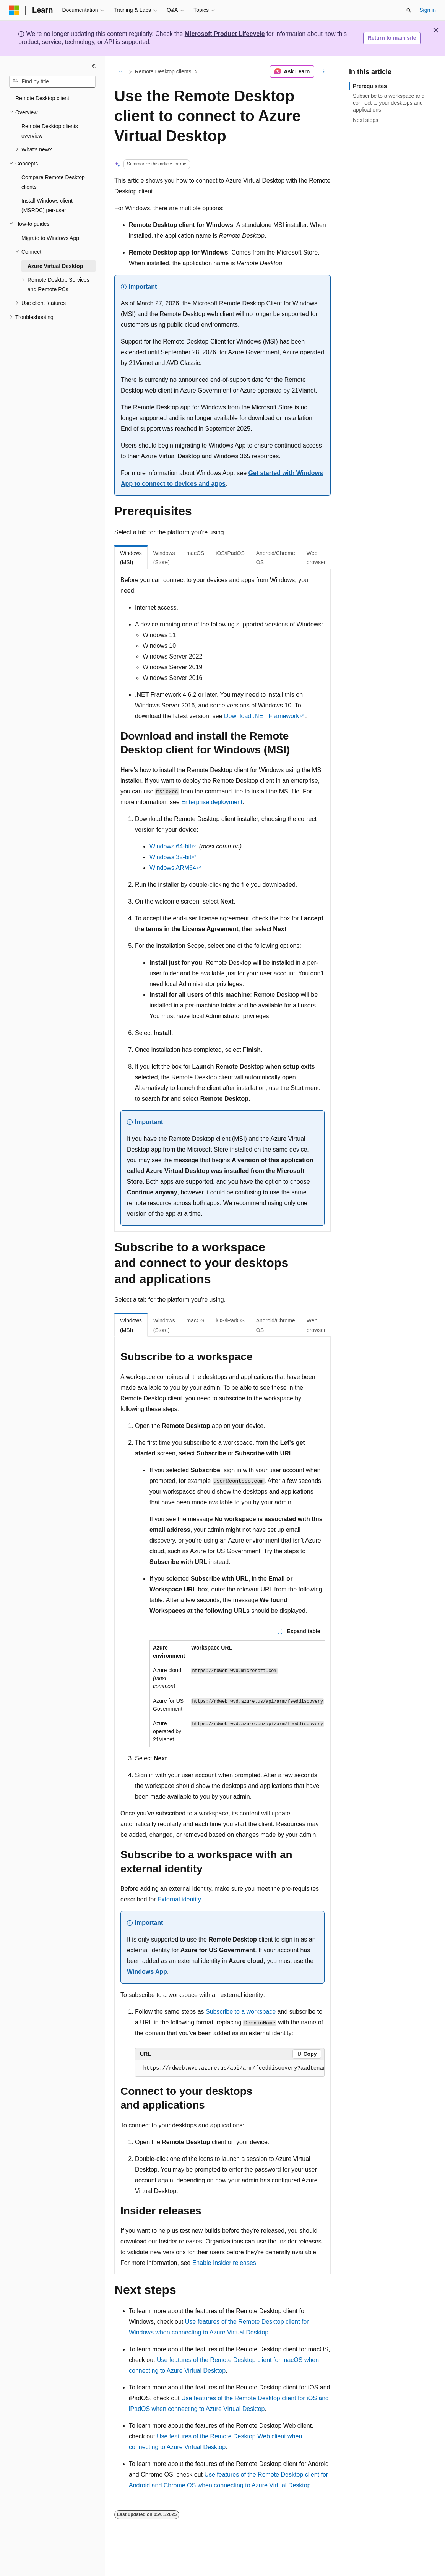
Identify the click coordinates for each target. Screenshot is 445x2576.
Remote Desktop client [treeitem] (42, 98)
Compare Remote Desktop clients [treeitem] (53, 182)
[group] (237, 1693)
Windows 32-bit (170, 857)
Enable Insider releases (224, 2263)
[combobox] (52, 82)
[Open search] (408, 10)
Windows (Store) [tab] (164, 558)
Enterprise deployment (211, 802)
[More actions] (324, 71)
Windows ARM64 (172, 868)
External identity (179, 1899)
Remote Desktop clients (163, 71)
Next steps (365, 120)
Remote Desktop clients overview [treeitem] (49, 131)
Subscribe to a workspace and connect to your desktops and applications (389, 103)
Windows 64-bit (170, 846)
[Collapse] (94, 66)
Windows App (147, 1971)
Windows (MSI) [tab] (131, 558)
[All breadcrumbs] (121, 71)
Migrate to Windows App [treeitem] (50, 238)
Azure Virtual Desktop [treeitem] (55, 266)
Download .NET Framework (261, 716)
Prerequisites (370, 86)
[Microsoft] (14, 10)
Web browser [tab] (316, 558)
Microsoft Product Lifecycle (225, 34)
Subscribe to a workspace (241, 2011)
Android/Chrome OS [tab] (275, 558)
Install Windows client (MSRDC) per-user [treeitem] (47, 205)
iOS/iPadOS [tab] (230, 553)
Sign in (427, 10)
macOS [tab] (196, 553)
